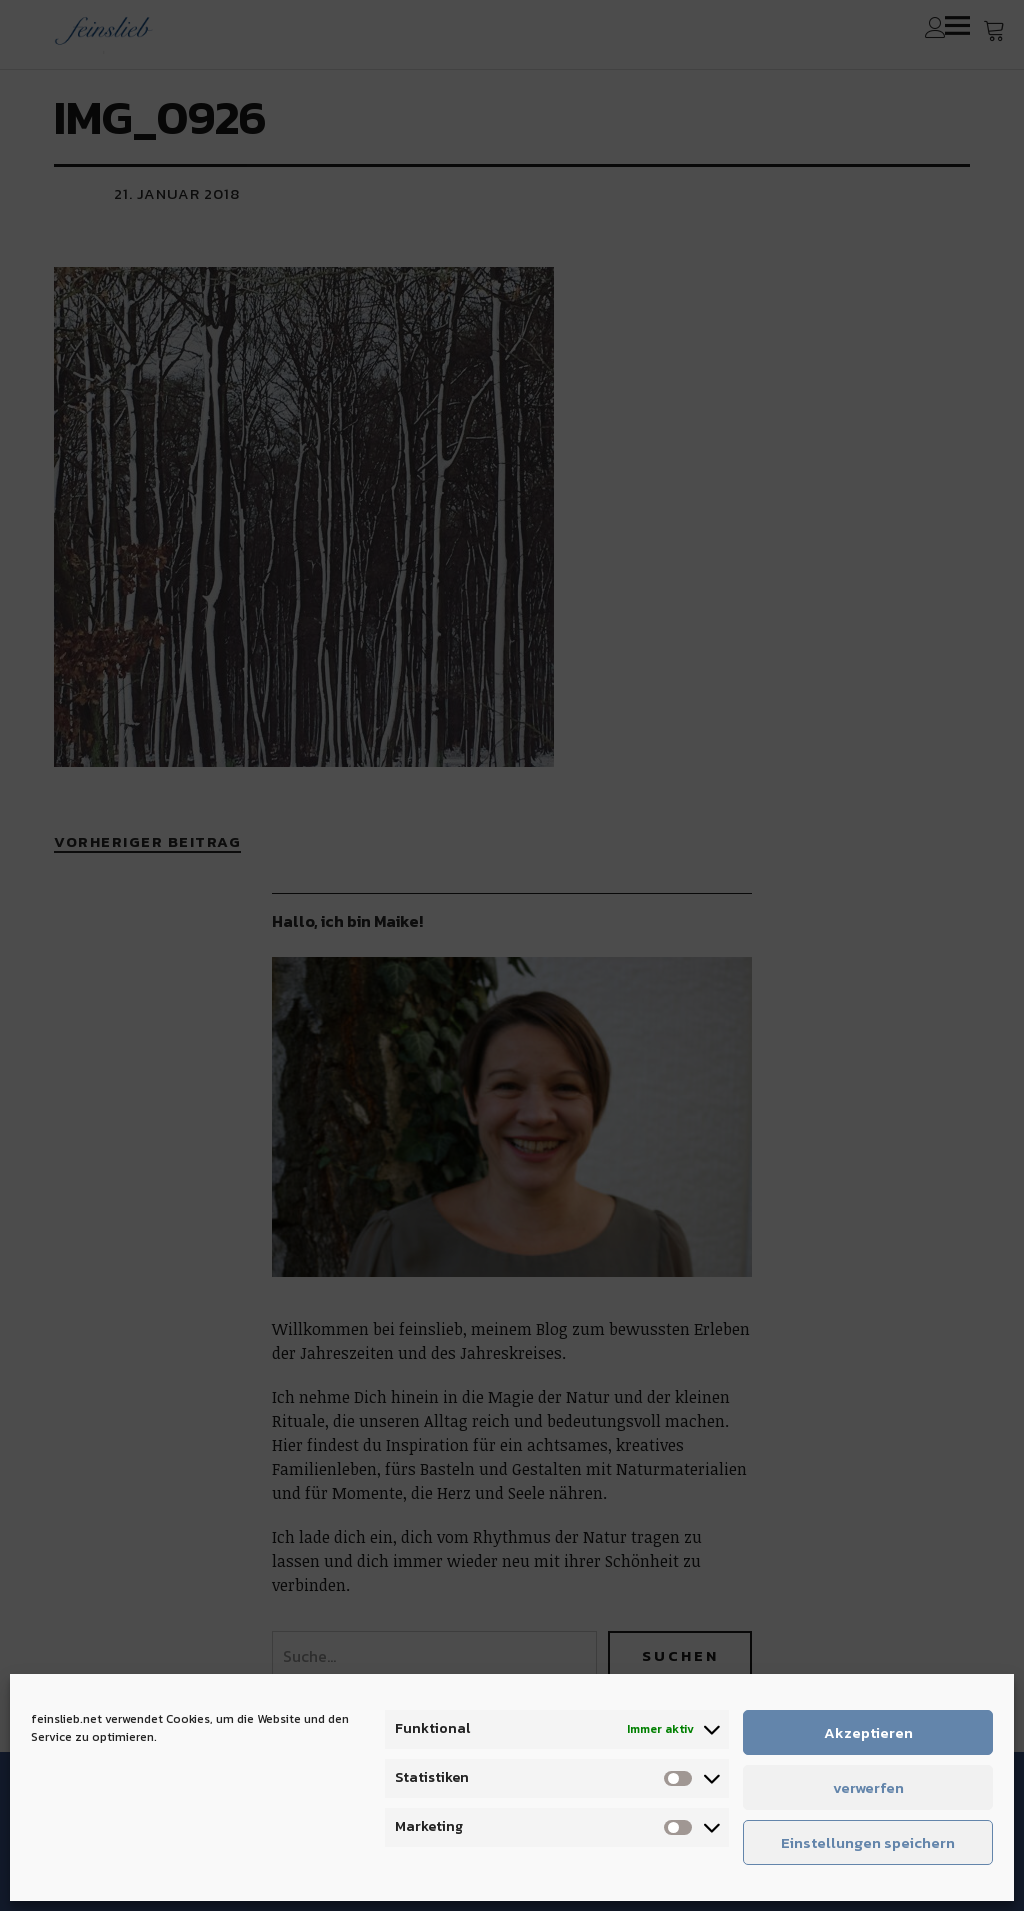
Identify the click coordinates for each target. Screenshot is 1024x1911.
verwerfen (868, 1787)
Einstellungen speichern (868, 1842)
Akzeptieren (868, 1732)
